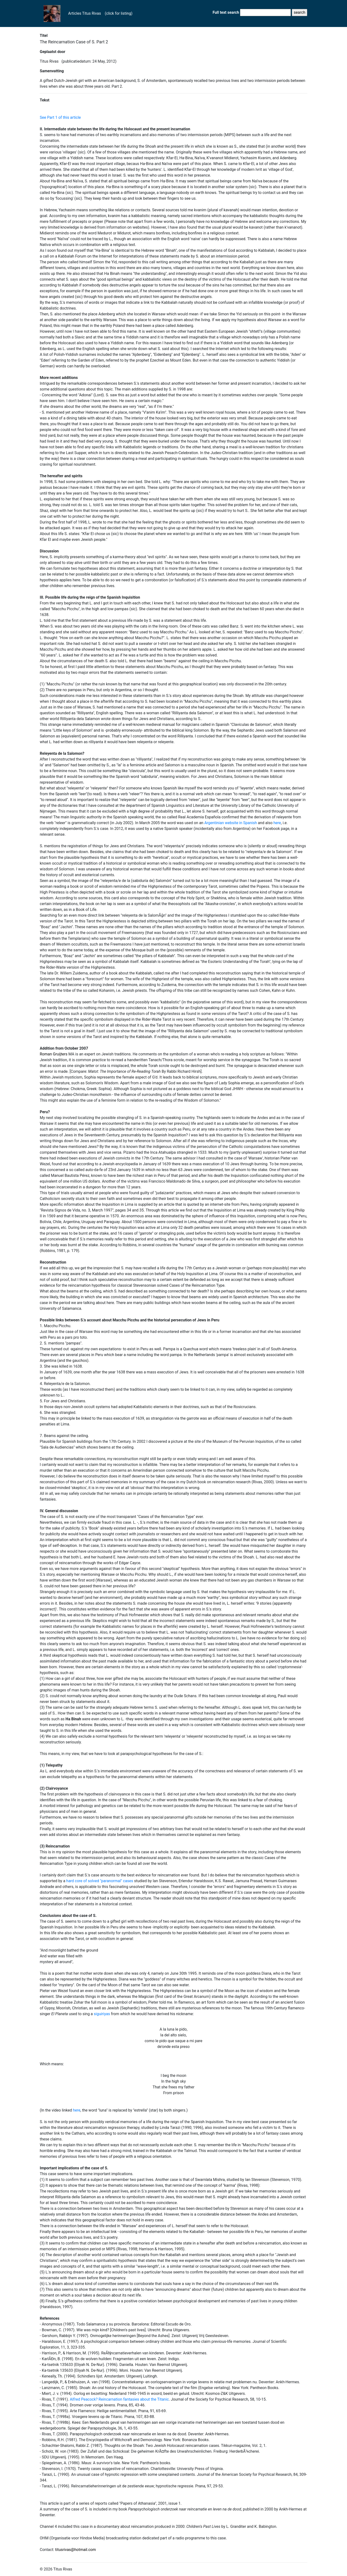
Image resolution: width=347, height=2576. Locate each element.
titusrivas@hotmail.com (75, 2549)
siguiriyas (102, 2014)
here (277, 823)
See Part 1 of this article (60, 117)
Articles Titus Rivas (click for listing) (98, 10)
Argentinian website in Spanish (230, 823)
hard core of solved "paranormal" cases (99, 1881)
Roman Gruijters (53, 1054)
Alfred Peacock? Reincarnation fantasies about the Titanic (119, 2399)
